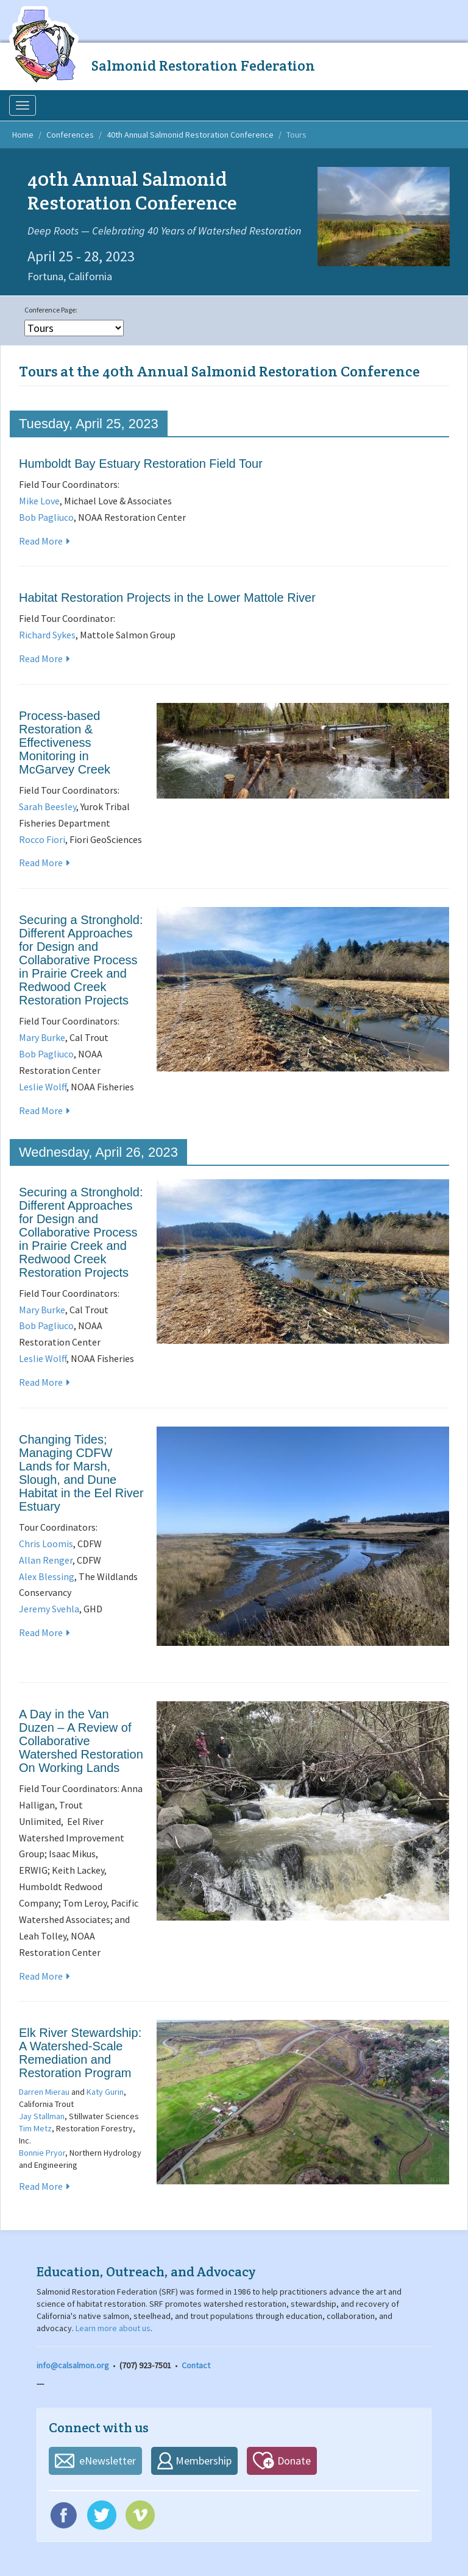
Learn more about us (113, 2328)
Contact (196, 2365)
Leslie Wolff (42, 1087)
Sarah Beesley (47, 806)
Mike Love (39, 501)
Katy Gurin (105, 2091)
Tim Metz (35, 2128)
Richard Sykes (47, 635)
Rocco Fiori (42, 839)
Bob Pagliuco (46, 517)
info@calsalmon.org (73, 2365)
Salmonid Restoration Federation (203, 65)
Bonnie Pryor (42, 2152)
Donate (294, 2461)
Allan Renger (46, 1560)
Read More (41, 541)
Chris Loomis (46, 1543)
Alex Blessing (46, 1576)
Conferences (70, 134)
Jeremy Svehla (49, 1609)
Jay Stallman (42, 2116)
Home (23, 134)
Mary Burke (42, 1037)
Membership (204, 2461)
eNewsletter (107, 2461)
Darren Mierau (44, 2091)
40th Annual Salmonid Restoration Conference (190, 134)
